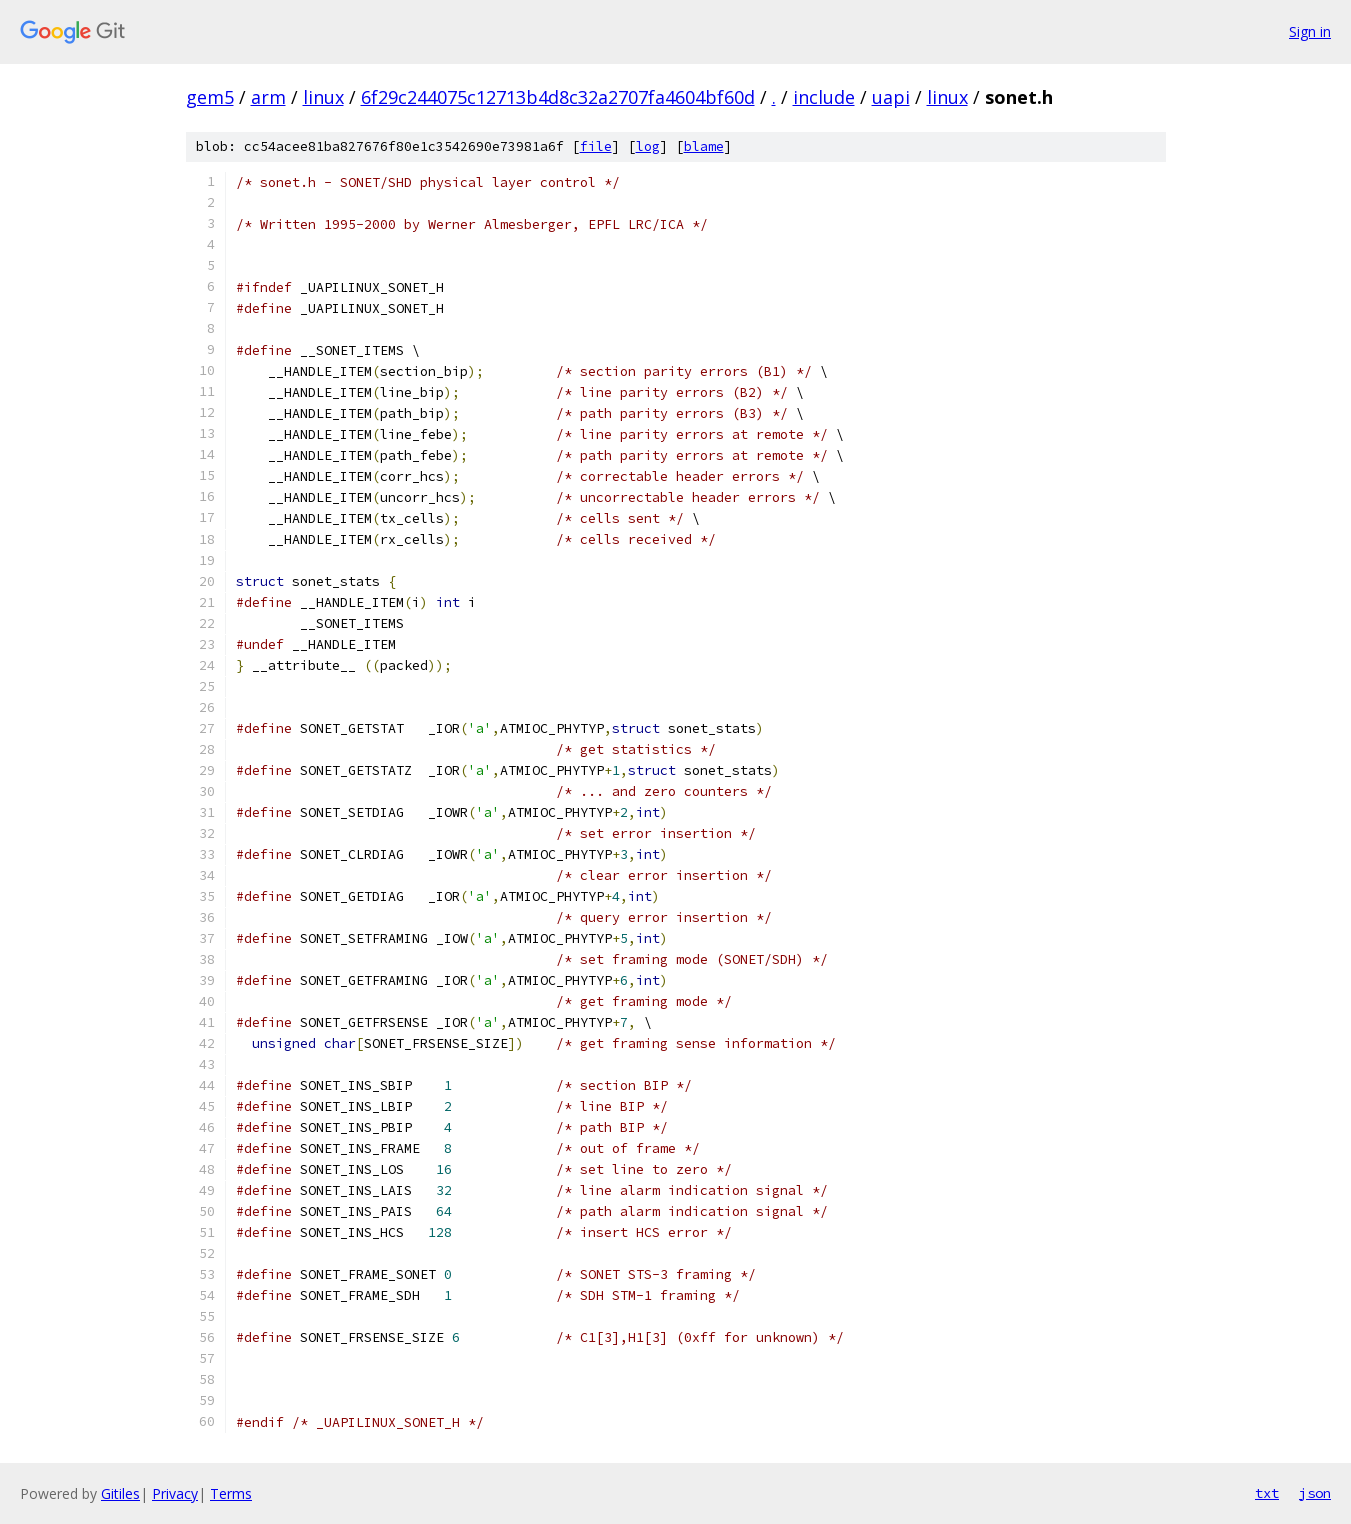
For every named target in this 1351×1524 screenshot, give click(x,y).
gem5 (210, 97)
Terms (231, 1493)
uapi (891, 97)
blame (704, 146)
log (648, 146)
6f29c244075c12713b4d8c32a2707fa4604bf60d (558, 97)
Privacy (175, 1493)
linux (323, 97)
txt (1267, 1493)
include (824, 97)
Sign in (1310, 31)
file (596, 146)
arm (268, 97)
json (1315, 1493)
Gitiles (120, 1493)
